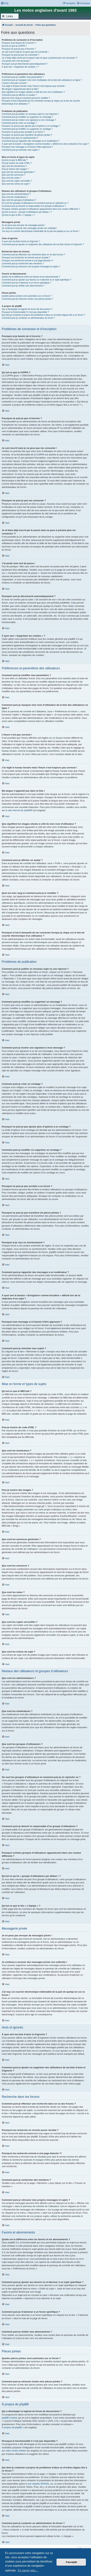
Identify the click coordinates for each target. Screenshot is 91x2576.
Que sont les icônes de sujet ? (16, 184)
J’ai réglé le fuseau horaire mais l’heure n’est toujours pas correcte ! (33, 86)
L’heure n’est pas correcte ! (14, 83)
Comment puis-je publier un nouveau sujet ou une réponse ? (30, 114)
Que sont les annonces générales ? (18, 172)
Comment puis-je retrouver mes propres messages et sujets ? (31, 266)
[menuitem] (4, 3)
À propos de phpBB (12, 2427)
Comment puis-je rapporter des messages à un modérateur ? (30, 141)
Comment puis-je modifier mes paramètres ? (23, 77)
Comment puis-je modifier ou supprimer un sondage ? (27, 129)
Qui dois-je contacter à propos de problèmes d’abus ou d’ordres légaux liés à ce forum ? (43, 315)
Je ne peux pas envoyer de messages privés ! (23, 225)
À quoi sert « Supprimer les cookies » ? (20, 67)
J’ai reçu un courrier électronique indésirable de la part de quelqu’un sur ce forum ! (40, 231)
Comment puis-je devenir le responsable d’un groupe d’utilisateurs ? (34, 206)
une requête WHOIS (37, 2483)
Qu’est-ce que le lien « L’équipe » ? (18, 215)
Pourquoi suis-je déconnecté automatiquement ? (25, 64)
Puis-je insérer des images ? (15, 169)
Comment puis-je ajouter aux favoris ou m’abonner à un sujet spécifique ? (36, 280)
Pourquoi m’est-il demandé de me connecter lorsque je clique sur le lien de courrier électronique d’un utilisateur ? (41, 102)
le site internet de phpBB (18, 810)
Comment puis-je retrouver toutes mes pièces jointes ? (27, 299)
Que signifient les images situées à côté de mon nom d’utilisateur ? (33, 92)
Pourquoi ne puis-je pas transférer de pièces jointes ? (27, 135)
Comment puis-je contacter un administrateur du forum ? (28, 318)
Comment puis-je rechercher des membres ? (23, 263)
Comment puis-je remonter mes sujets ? (20, 150)
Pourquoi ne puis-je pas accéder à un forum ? (23, 132)
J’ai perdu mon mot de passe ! (16, 61)
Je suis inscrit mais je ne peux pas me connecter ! (25, 52)
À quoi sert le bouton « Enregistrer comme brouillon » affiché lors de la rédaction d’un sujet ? (45, 144)
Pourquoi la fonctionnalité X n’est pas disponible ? (25, 312)
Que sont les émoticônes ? (14, 166)
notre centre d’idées (16, 2450)
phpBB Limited (9, 2417)
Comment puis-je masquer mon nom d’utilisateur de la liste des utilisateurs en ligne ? (42, 80)
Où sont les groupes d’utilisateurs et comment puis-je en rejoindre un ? (35, 203)
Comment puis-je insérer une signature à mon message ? (29, 120)
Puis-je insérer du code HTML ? (17, 163)
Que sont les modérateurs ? (15, 197)
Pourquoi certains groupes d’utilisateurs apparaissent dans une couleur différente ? (41, 209)
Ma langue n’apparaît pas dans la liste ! (20, 89)
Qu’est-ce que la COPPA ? (14, 46)
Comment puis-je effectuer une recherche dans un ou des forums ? (33, 254)
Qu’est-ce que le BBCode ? (15, 160)
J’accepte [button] (71, 2562)
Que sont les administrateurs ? (16, 194)
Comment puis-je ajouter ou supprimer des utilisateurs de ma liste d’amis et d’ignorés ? (43, 244)
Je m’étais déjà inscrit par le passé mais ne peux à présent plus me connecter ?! (39, 58)
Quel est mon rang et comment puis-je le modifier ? (26, 98)
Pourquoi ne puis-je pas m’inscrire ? (19, 49)
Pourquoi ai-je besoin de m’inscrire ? (19, 43)
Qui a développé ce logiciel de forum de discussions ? (27, 309)
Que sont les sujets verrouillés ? (17, 181)
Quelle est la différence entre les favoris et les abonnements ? (31, 277)
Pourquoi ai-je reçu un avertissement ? (20, 138)
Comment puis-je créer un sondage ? (19, 123)
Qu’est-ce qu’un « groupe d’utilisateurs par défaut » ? (27, 212)
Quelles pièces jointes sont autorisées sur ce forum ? (27, 296)
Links (9, 16)
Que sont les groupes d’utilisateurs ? (19, 200)
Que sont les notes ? (11, 178)
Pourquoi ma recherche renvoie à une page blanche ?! (27, 260)
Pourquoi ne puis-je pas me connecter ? (20, 55)
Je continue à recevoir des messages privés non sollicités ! (29, 228)
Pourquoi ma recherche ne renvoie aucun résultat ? (26, 257)
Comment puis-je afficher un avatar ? (19, 95)
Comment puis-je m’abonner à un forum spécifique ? (26, 283)
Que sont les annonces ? (13, 175)
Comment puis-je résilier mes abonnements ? (23, 286)
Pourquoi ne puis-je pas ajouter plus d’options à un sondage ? (31, 126)
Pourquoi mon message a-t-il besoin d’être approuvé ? (27, 147)
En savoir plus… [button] (28, 2570)
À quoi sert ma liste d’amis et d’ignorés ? (21, 241)
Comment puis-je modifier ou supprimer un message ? (27, 117)
